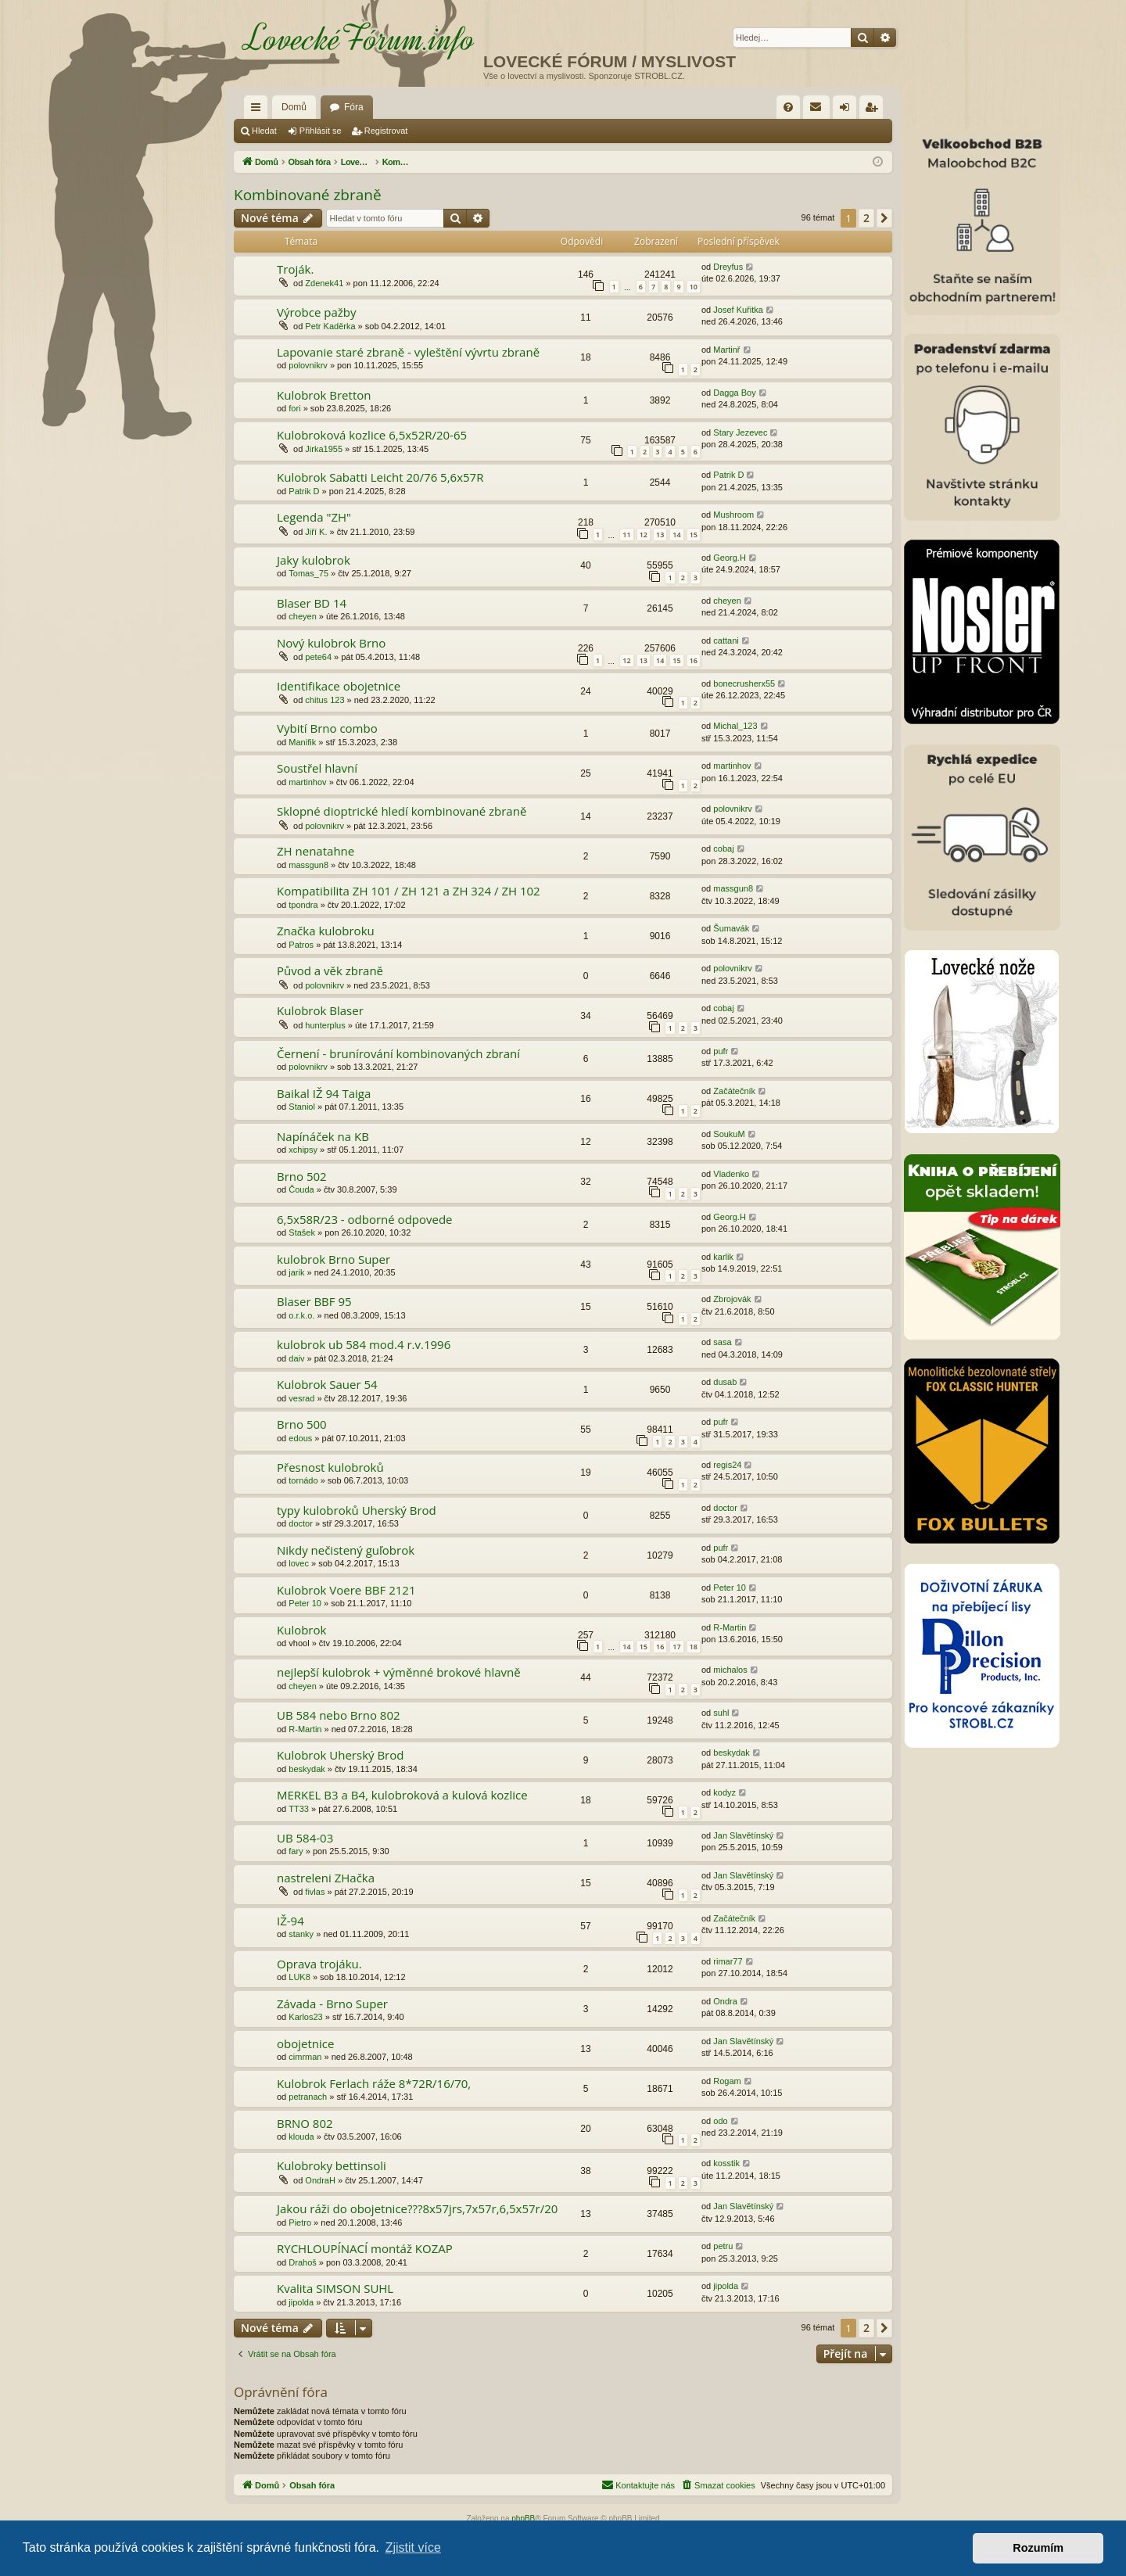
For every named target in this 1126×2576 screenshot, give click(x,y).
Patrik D (304, 491)
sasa (722, 1342)
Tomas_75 (308, 573)
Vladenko (731, 1174)
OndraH (320, 2180)
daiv (296, 1358)
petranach (308, 2096)
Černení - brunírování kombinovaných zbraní (398, 1053)
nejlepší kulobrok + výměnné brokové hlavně (399, 1672)
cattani (725, 640)
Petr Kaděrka (330, 326)
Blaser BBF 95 (314, 1301)
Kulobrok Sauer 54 (327, 1384)
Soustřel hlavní (317, 768)
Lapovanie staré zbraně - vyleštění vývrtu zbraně (408, 352)
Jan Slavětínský (743, 1835)
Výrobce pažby (317, 312)
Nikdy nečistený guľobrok (345, 1550)
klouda (301, 2136)
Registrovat (386, 130)
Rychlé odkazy (258, 110)
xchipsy (303, 1149)
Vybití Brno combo (327, 728)
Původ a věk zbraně (330, 970)
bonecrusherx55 (744, 683)
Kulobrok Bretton (324, 395)
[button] (884, 218)
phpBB (523, 2518)
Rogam (727, 2081)
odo (720, 2121)
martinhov (307, 782)
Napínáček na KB (323, 1136)
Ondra (725, 2001)
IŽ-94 (290, 1920)
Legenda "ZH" (314, 517)
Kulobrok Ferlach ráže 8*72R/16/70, (374, 2083)
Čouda (301, 1189)
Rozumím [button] (1038, 2548)
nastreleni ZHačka (326, 1877)
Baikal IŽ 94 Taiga (324, 1093)
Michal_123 (735, 725)
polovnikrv (308, 365)
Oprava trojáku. (319, 1963)
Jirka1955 (323, 449)
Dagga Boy (734, 392)
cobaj (723, 848)
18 (693, 1646)
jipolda (301, 2302)
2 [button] (866, 217)
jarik (296, 1272)
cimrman (305, 2056)
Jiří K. (316, 531)
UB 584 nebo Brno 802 (338, 1715)
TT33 (299, 1809)
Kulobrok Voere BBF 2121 (346, 1590)
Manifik (302, 742)
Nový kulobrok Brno (331, 643)
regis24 (727, 1464)
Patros (301, 944)
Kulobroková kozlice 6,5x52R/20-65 (372, 435)
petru (723, 2246)
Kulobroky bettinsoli (331, 2165)
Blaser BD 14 (311, 603)
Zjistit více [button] (413, 2547)
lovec (299, 1563)
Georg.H (729, 557)
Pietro (300, 2222)
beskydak (307, 1769)
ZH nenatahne (315, 851)
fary (296, 1851)
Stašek (302, 1232)
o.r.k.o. (301, 1315)
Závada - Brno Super (332, 2003)
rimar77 (727, 1961)
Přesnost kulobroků (330, 1467)
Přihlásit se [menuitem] (848, 110)
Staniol (302, 1106)
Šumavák (731, 928)
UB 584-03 (305, 1838)
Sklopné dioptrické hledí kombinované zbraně (401, 811)
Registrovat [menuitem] (874, 110)
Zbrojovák (732, 1299)
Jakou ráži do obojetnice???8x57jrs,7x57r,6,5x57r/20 (417, 2208)
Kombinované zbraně (308, 195)
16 (693, 660)
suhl (721, 1712)
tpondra (303, 904)
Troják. (295, 269)
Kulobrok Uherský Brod (340, 1755)
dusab (725, 1382)
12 (643, 534)
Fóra (354, 107)
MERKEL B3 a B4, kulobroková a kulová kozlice (402, 1795)
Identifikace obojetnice (338, 686)
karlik (723, 1256)
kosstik (726, 2163)
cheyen (302, 616)
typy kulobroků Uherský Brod (356, 1510)
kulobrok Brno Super (333, 1259)
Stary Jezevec (740, 432)
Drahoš (302, 2262)
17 (676, 1646)
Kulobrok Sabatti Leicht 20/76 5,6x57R (380, 477)
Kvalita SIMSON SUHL (335, 2288)
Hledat (264, 130)
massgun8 (308, 865)
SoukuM (728, 1134)
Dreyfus (728, 266)
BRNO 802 (305, 2123)
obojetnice (305, 2043)
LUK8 (299, 1977)
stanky (301, 1934)
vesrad (301, 1398)
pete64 (318, 657)
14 (676, 534)
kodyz (724, 1792)
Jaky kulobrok (313, 560)
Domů (294, 107)
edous (300, 1438)
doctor (301, 1523)
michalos (730, 1669)
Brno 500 (302, 1424)
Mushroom (733, 514)
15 (693, 534)
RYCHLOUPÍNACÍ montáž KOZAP (365, 2248)
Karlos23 (305, 2017)
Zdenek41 (324, 283)
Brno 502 (302, 1176)
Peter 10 (305, 1603)
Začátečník (734, 1091)
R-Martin (729, 1627)
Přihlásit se (320, 130)
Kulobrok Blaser (320, 1010)
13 (660, 534)
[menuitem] (788, 107)
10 (693, 287)
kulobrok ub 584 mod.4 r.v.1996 (363, 1344)
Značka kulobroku (326, 930)
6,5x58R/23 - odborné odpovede (365, 1219)
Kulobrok (301, 1630)
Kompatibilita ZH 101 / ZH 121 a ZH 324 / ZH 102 (408, 891)
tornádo (303, 1480)
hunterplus (325, 1025)
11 (626, 534)
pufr (720, 1051)
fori (294, 408)
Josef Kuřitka (738, 309)
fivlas (315, 1891)
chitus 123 (324, 700)
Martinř (726, 349)
